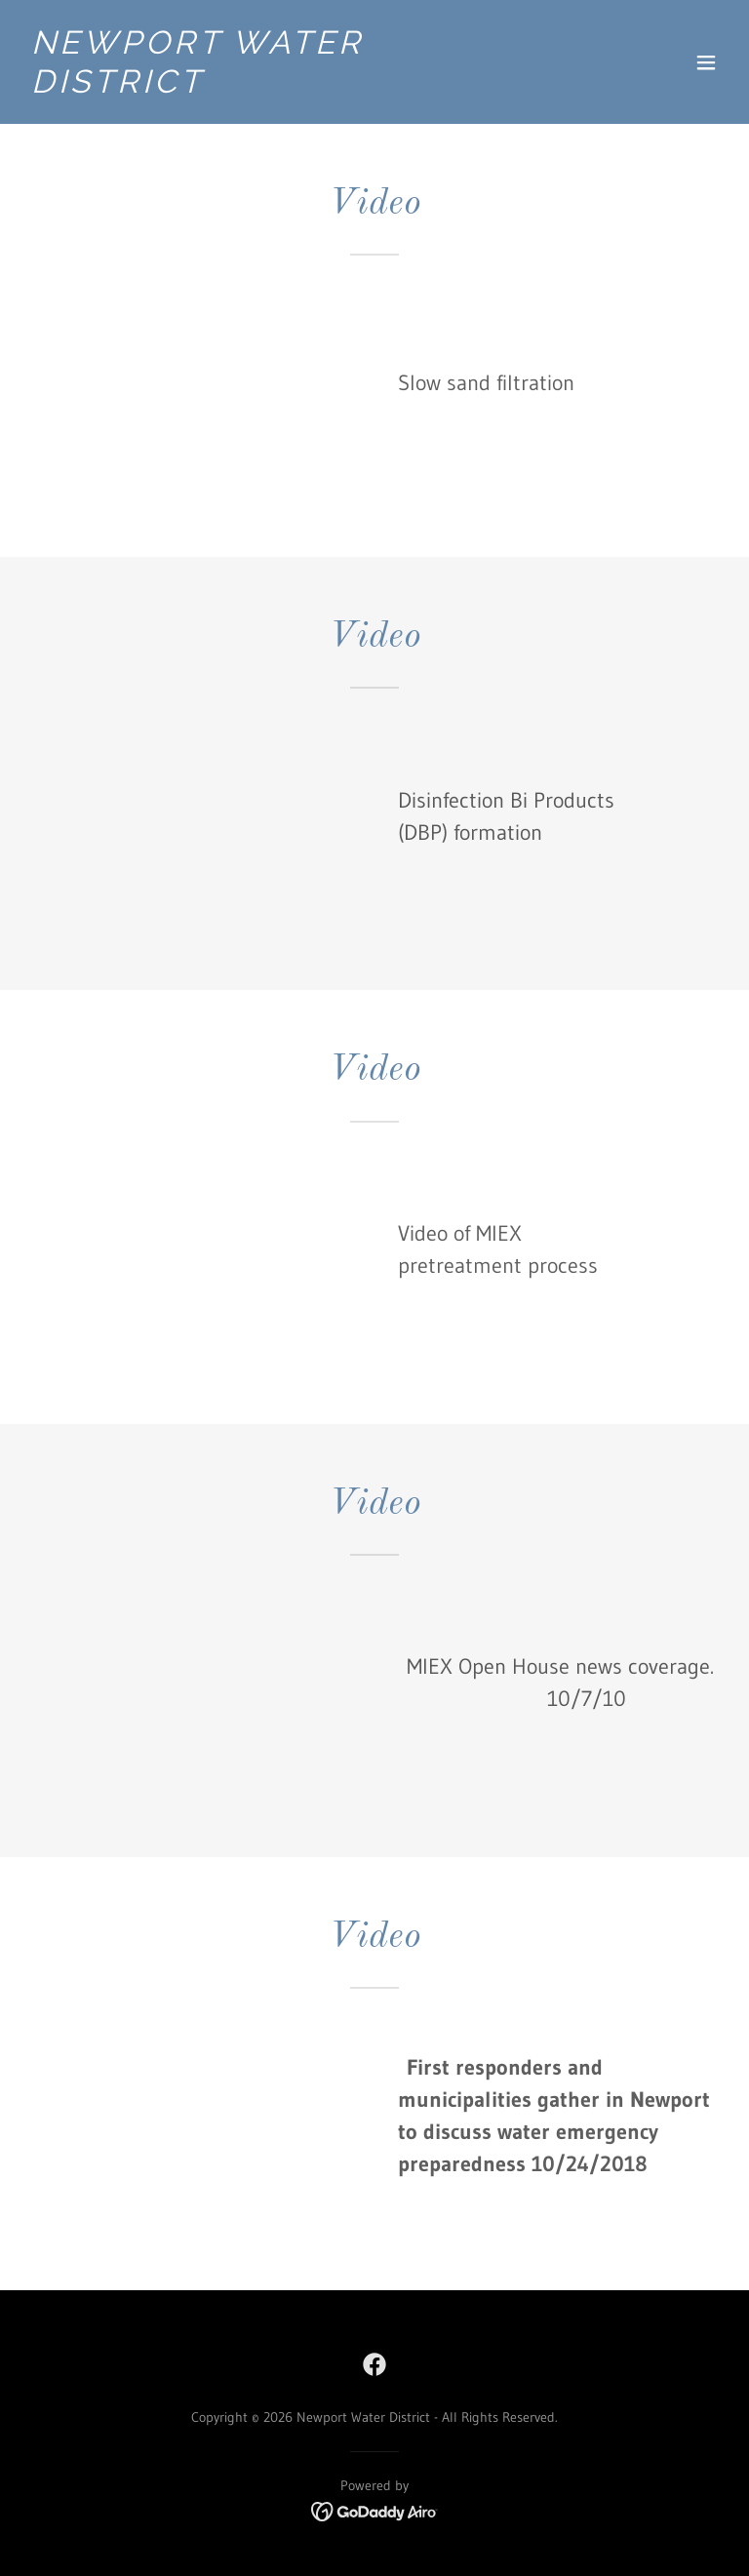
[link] (269, 87)
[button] (706, 62)
